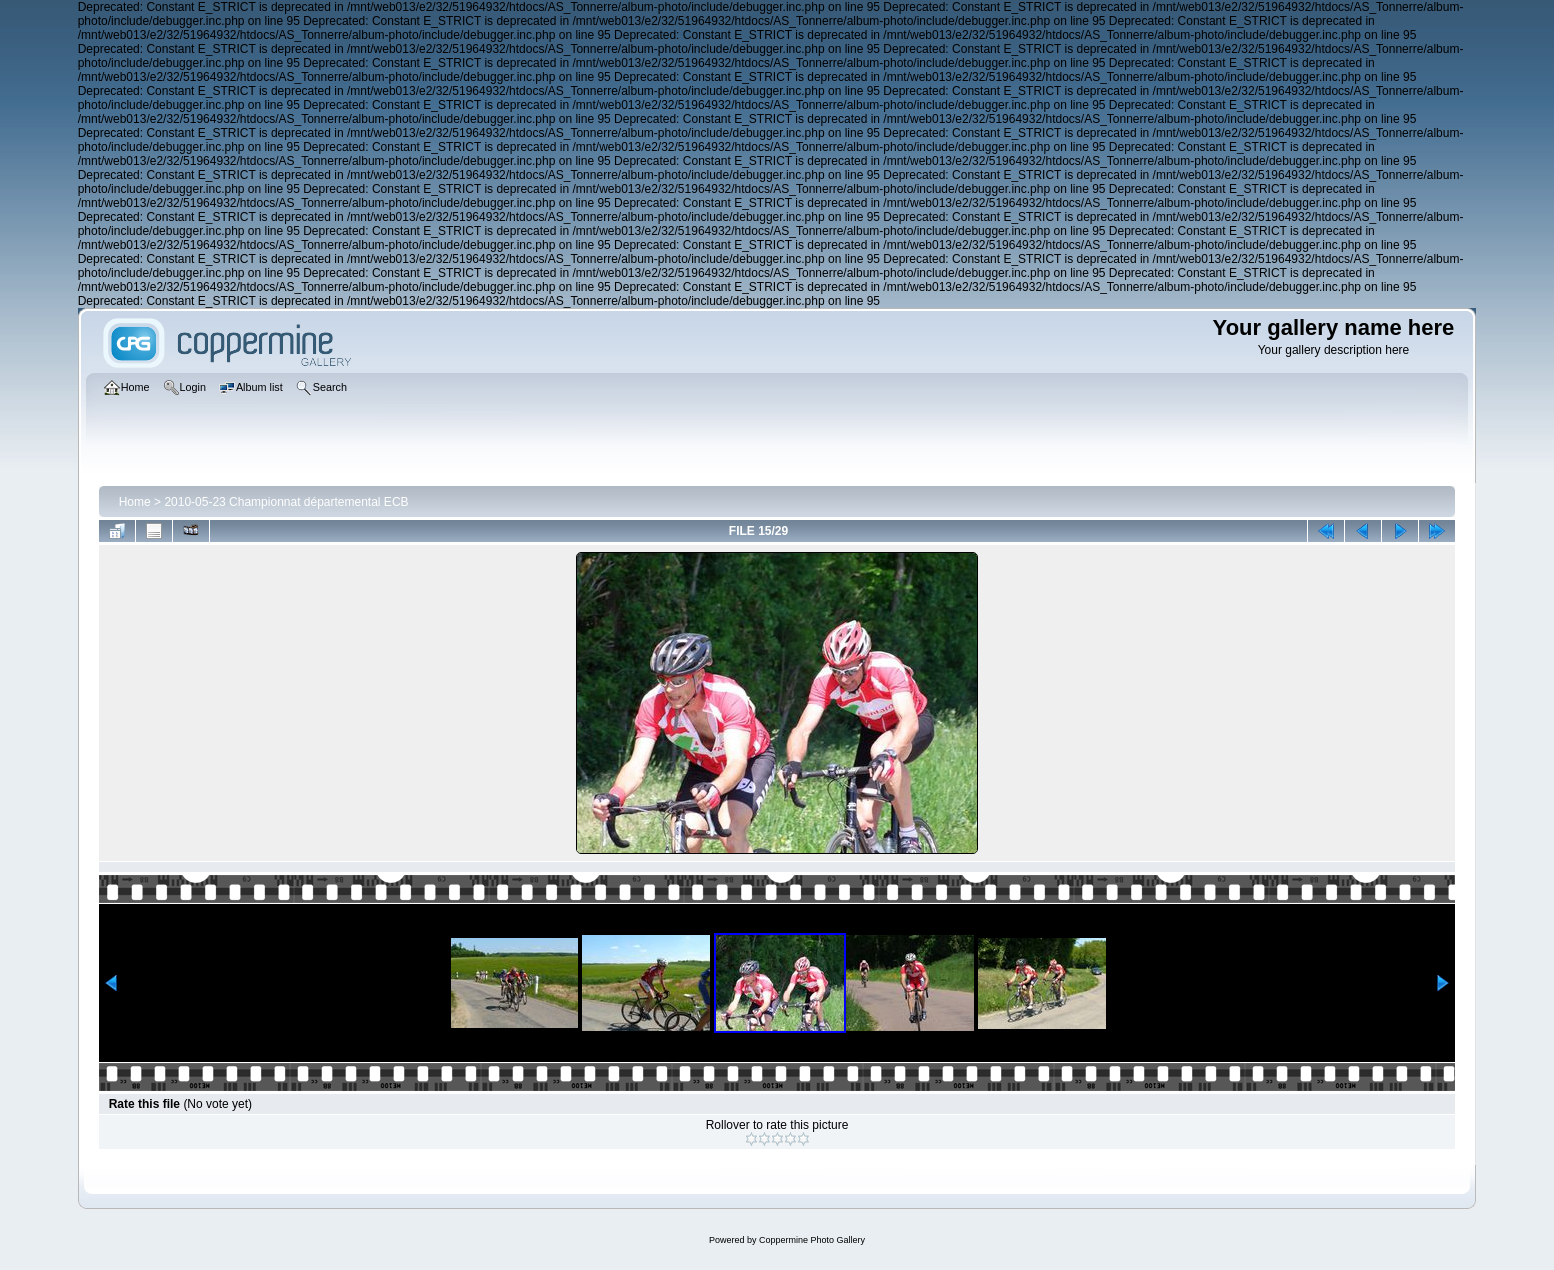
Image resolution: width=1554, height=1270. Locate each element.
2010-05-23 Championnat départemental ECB (286, 502)
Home (135, 502)
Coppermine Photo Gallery (812, 1240)
